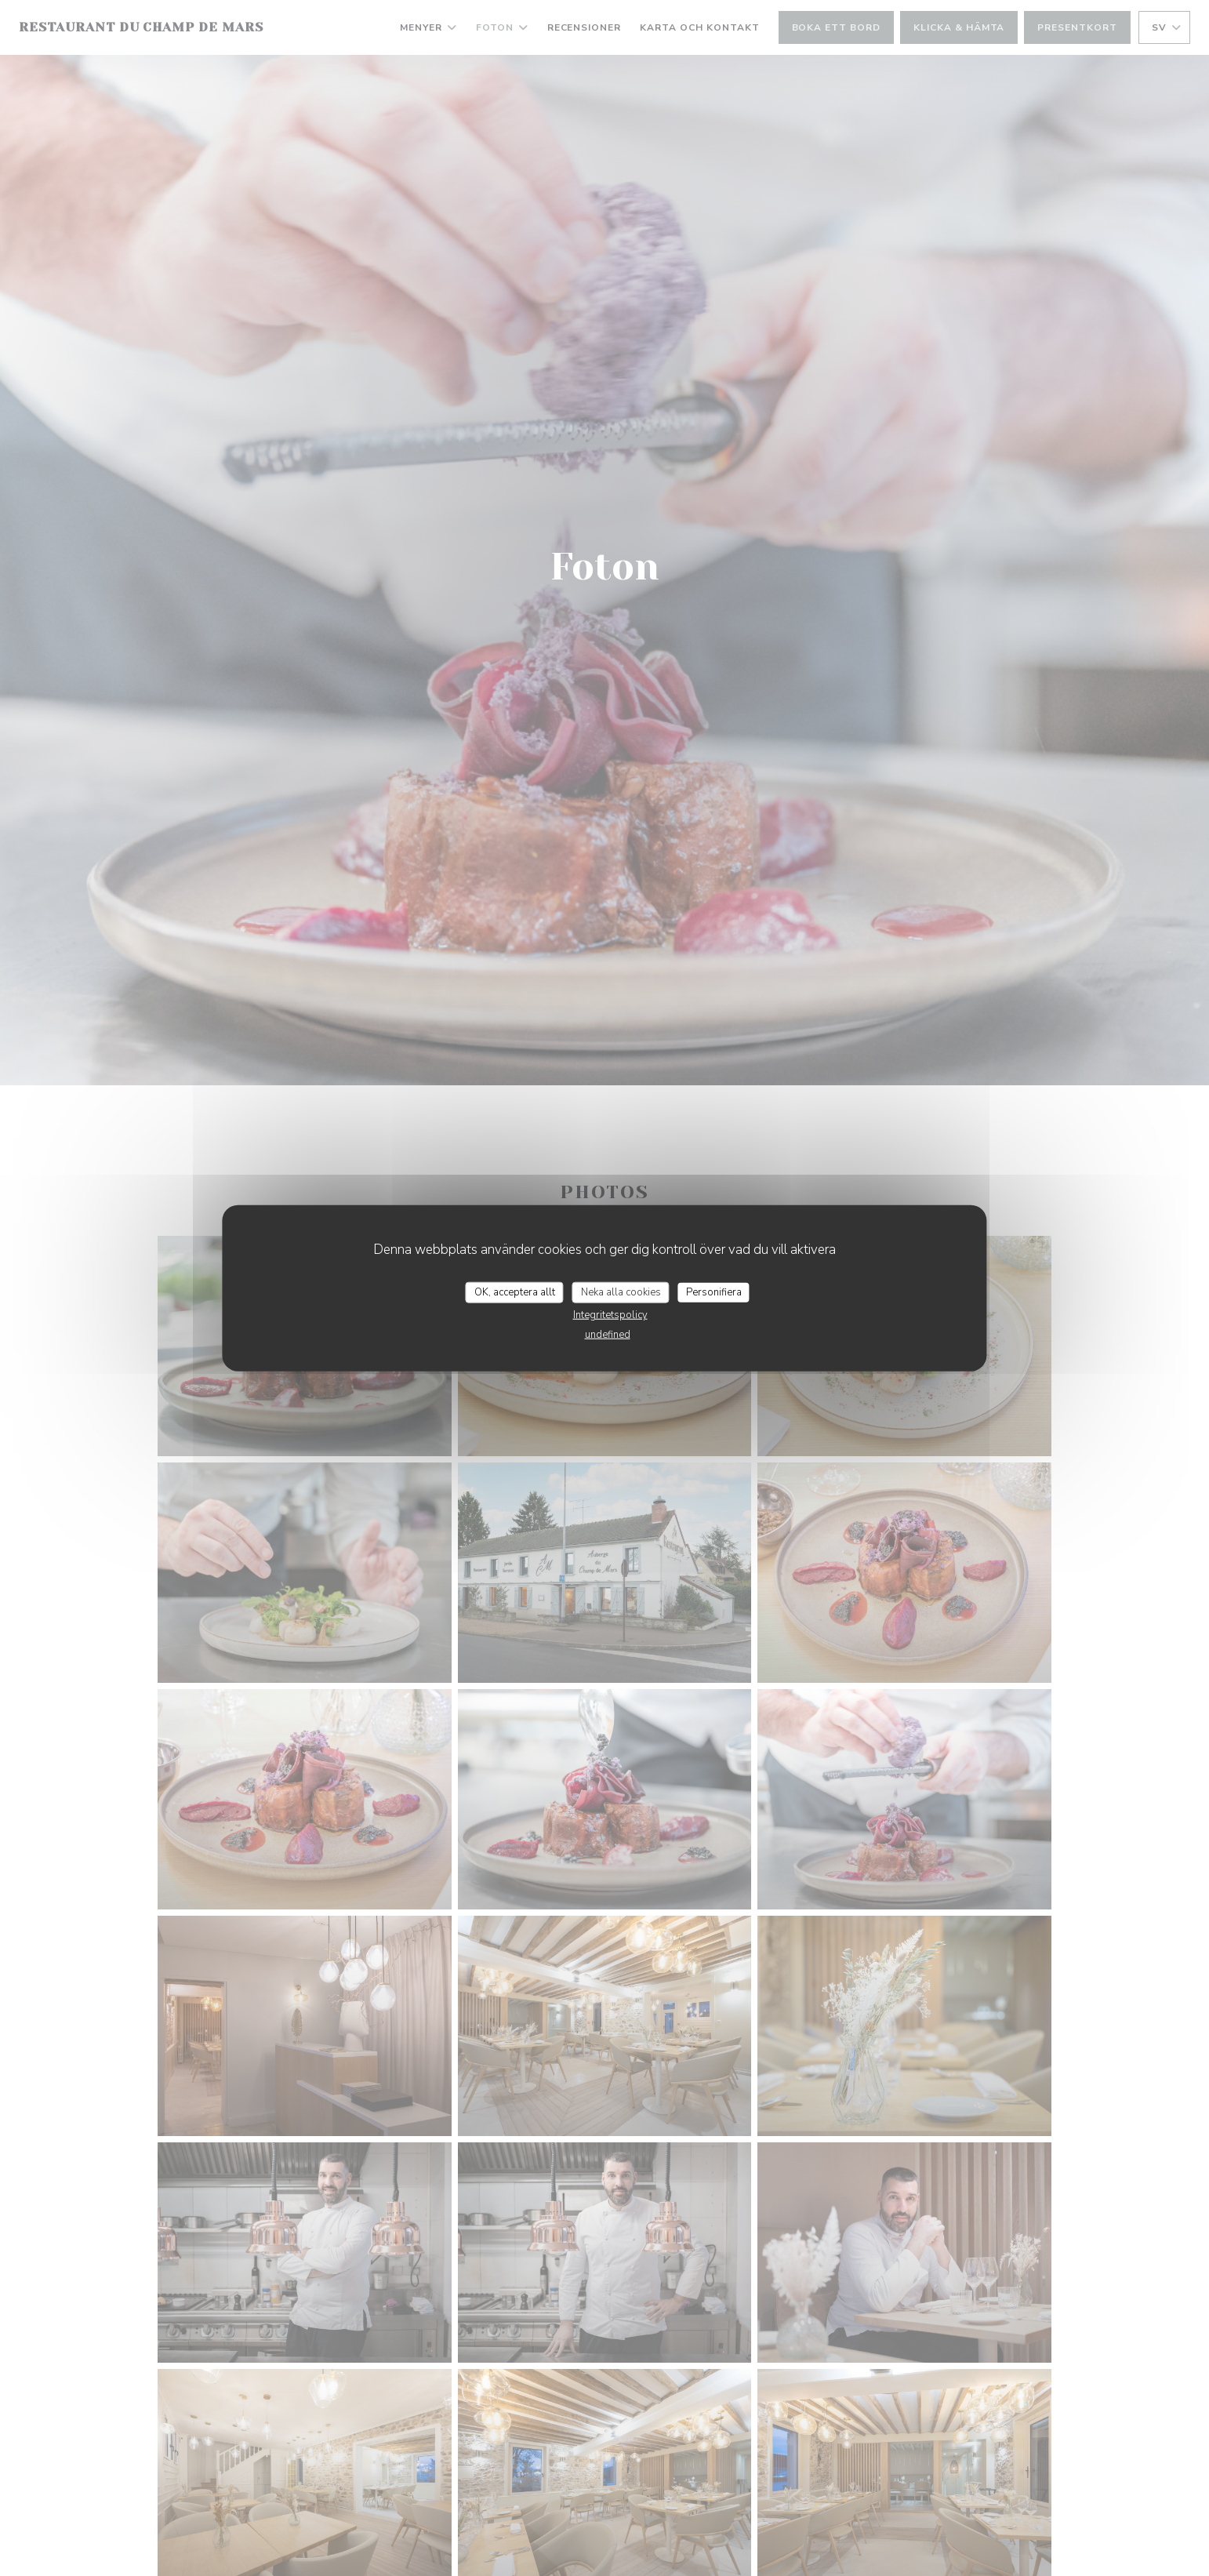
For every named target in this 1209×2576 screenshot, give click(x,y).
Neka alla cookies (621, 1291)
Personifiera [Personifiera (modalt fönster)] (714, 1291)
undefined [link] (607, 1335)
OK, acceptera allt (514, 1291)
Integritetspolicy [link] (610, 1315)
